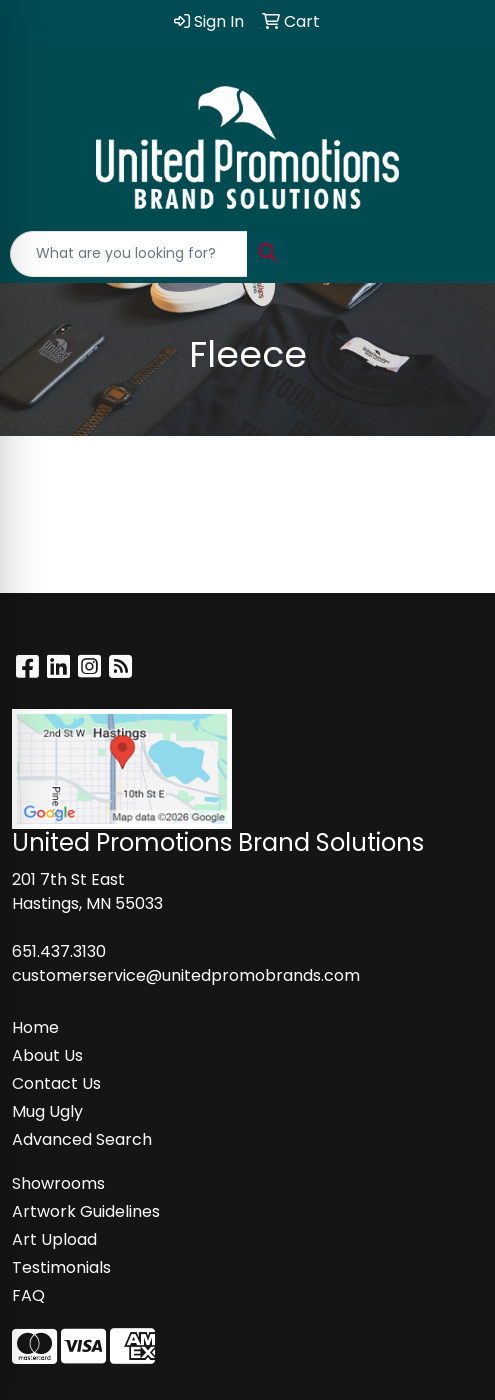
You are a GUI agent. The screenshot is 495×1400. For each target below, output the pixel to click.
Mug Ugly (47, 1111)
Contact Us (56, 1083)
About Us (47, 1055)
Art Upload (54, 1239)
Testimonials (61, 1267)
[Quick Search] (129, 254)
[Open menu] (455, 254)
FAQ (28, 1295)
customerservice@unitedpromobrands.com (186, 975)
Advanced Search (82, 1139)
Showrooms (58, 1183)
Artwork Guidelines (86, 1211)
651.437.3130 (59, 951)
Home (35, 1027)
